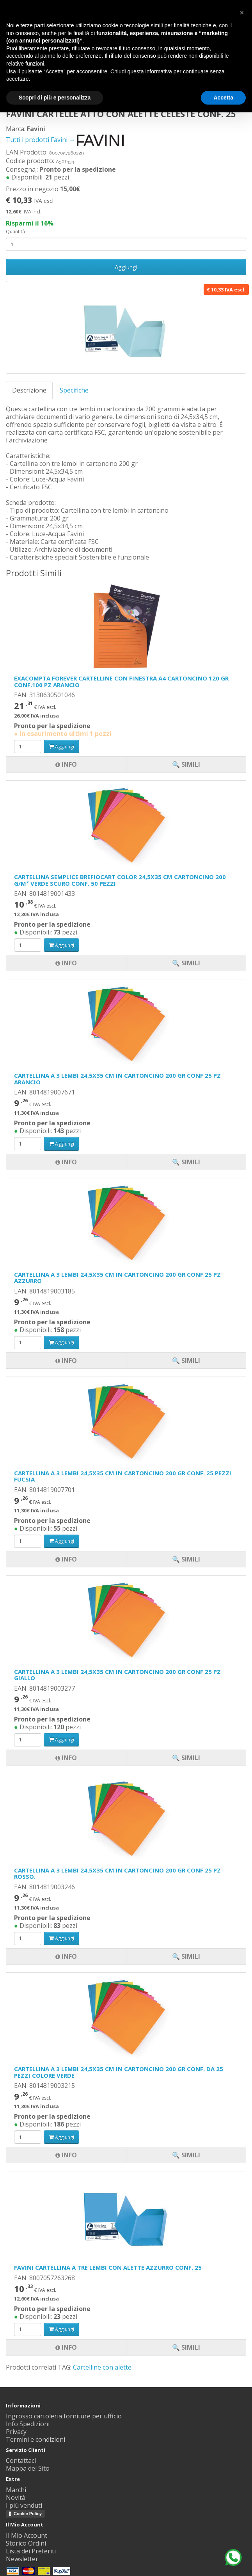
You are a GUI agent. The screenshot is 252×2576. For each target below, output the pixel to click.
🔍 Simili (186, 2347)
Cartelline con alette (102, 2367)
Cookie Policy (28, 2513)
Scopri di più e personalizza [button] (55, 97)
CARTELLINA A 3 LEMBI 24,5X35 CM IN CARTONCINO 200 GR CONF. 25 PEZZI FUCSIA (122, 1476)
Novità (15, 2497)
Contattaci (21, 2460)
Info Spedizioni (28, 2424)
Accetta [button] (223, 97)
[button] (242, 12)
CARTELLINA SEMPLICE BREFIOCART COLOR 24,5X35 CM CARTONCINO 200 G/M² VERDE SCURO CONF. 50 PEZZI (120, 880)
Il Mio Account (26, 2535)
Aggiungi (126, 267)
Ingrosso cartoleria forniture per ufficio (64, 2416)
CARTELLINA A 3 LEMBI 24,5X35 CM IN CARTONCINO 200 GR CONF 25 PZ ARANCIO (117, 1078)
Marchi (16, 2489)
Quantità (15, 231)
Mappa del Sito (28, 2468)
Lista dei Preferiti (31, 2551)
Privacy (16, 2431)
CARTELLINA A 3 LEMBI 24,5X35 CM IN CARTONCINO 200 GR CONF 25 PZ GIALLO (117, 1675)
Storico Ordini (26, 2543)
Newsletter (22, 2559)
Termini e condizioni (35, 2439)
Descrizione (29, 390)
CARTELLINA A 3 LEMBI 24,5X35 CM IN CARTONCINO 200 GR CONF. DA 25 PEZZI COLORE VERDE (118, 2072)
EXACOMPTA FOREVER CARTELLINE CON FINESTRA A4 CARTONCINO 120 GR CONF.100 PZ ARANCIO (121, 681)
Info (66, 2347)
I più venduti (24, 2505)
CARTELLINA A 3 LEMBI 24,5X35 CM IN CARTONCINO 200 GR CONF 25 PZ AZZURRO (117, 1277)
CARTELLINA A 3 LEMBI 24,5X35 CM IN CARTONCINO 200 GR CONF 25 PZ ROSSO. (117, 1873)
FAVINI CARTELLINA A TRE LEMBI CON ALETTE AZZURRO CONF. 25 (108, 2267)
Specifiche (74, 390)
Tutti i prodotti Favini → (65, 139)
